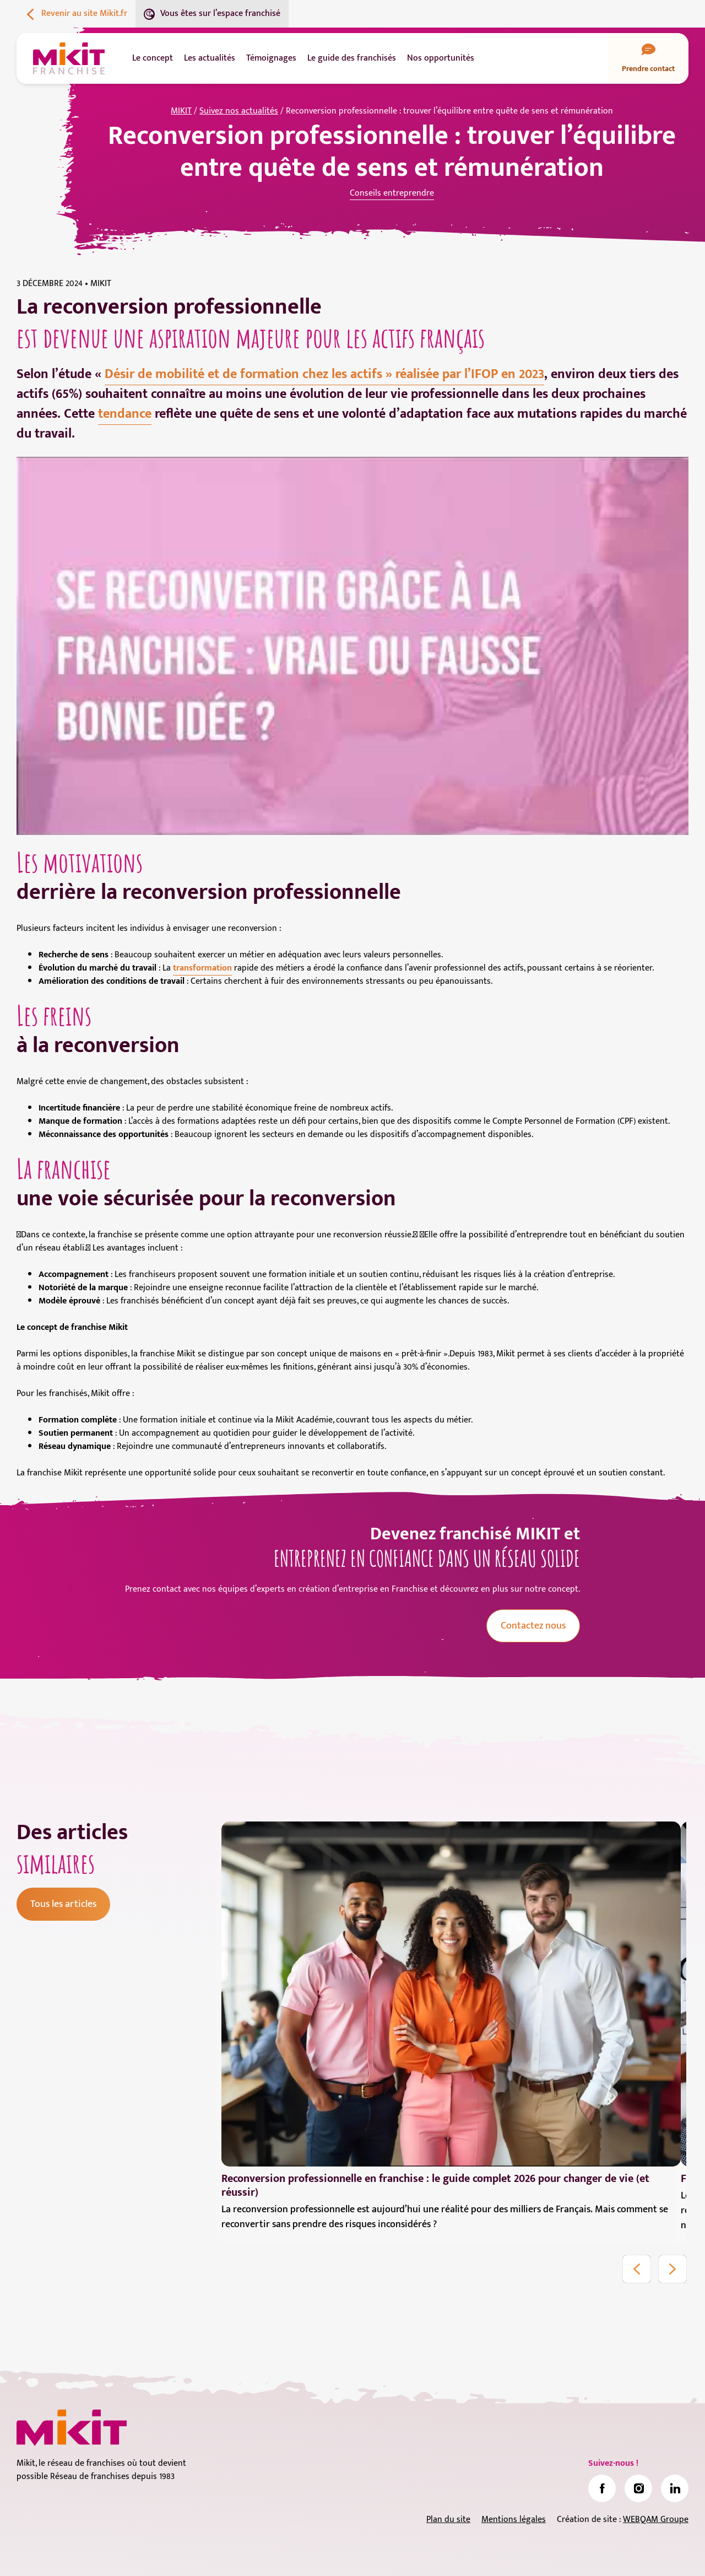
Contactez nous (533, 1626)
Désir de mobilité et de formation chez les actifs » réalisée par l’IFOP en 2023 (324, 374)
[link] (602, 2488)
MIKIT (181, 111)
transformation (202, 968)
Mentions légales (513, 2519)
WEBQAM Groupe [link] (655, 2519)
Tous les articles (63, 1904)
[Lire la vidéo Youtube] (352, 646)
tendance (124, 414)
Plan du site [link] (448, 2519)
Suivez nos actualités (238, 111)
